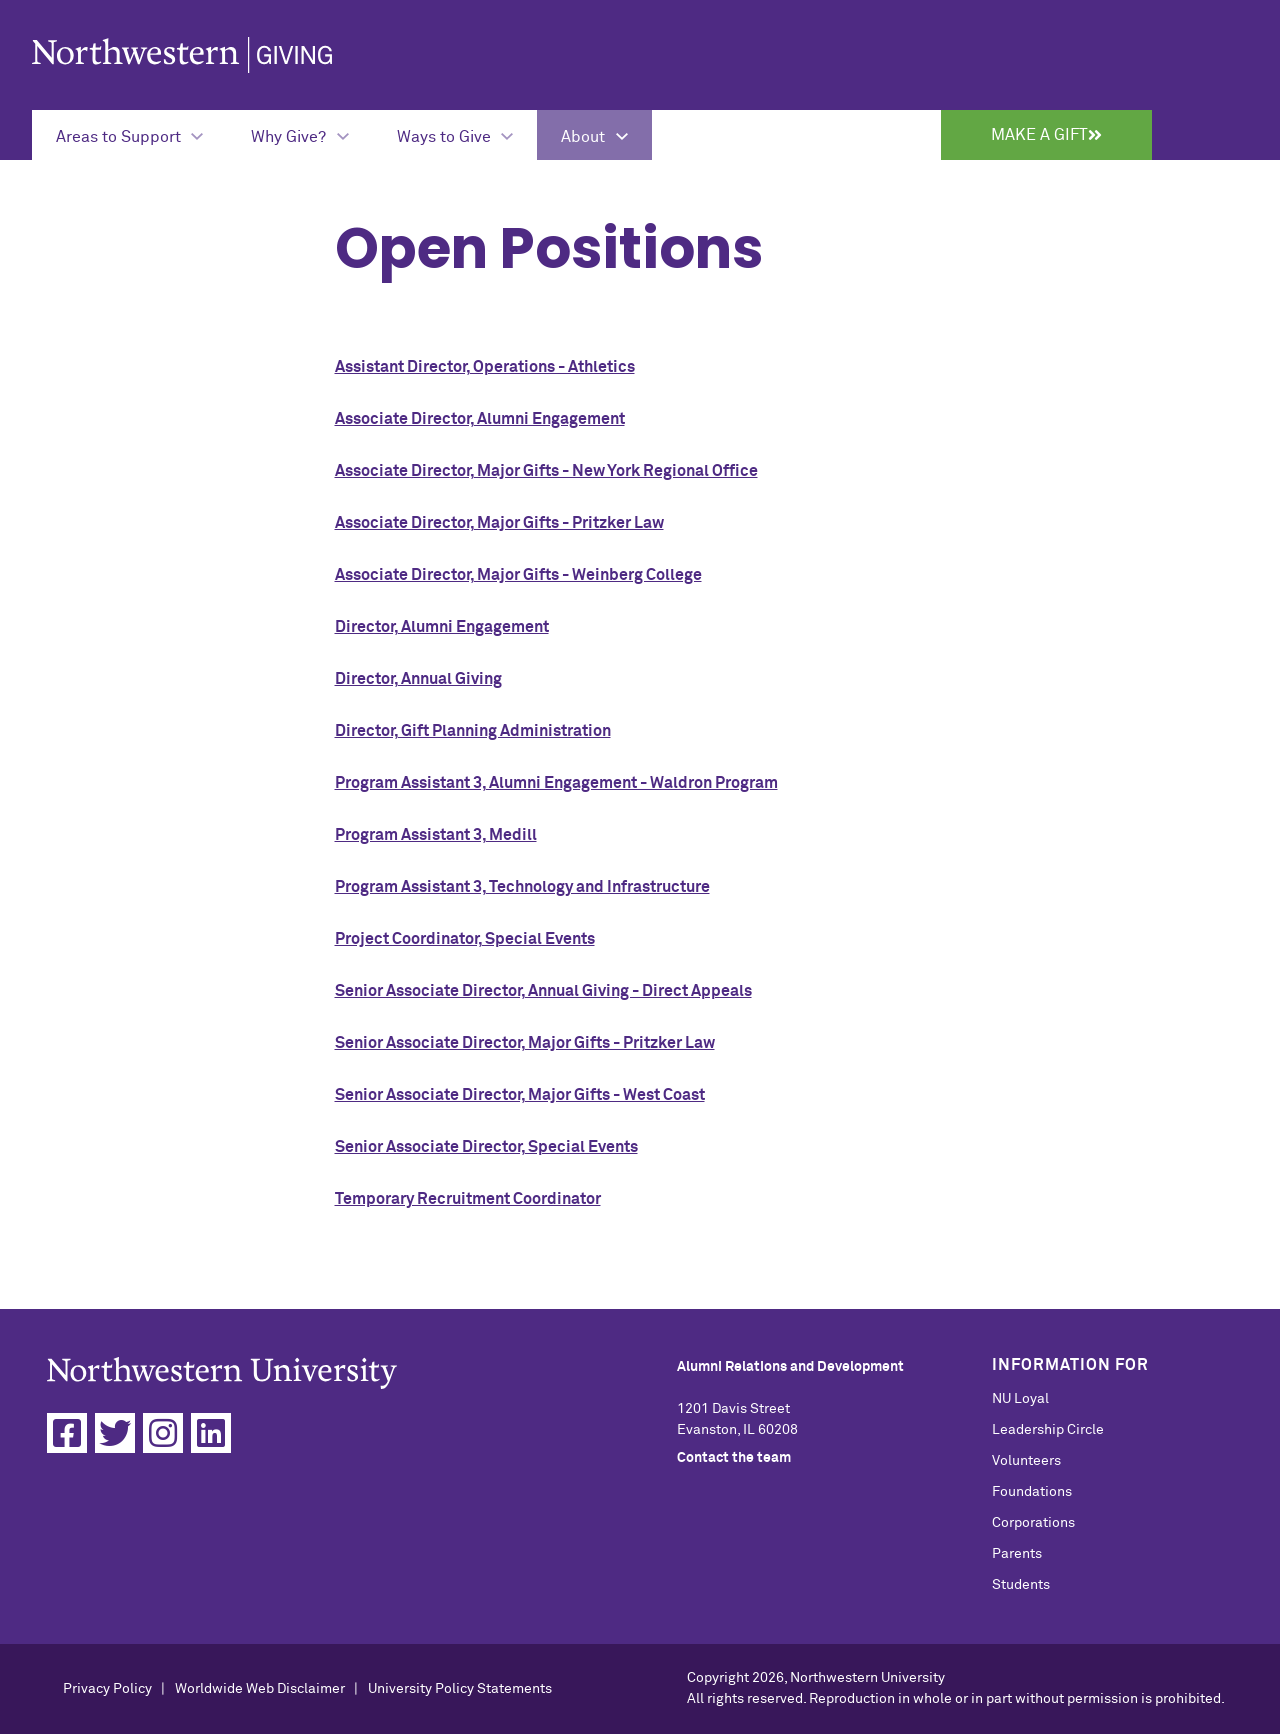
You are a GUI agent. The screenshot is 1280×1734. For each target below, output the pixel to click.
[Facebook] (67, 1433)
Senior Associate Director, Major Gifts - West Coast (520, 1095)
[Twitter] (115, 1433)
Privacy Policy (107, 1689)
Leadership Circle (1048, 1430)
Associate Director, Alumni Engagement (480, 419)
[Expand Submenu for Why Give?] (299, 135)
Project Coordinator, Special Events (465, 939)
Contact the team (734, 1458)
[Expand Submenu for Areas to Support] (129, 135)
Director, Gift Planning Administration (473, 731)
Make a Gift (1046, 135)
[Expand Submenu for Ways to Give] (455, 135)
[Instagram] (163, 1433)
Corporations (1033, 1523)
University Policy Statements (460, 1689)
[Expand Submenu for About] (594, 135)
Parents (1017, 1554)
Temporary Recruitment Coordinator (468, 1199)
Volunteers (1026, 1461)
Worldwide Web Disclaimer (260, 1689)
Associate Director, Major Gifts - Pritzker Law (499, 523)
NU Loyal (1020, 1399)
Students (1021, 1585)
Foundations (1032, 1492)
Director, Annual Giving (418, 679)
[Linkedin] (211, 1433)
